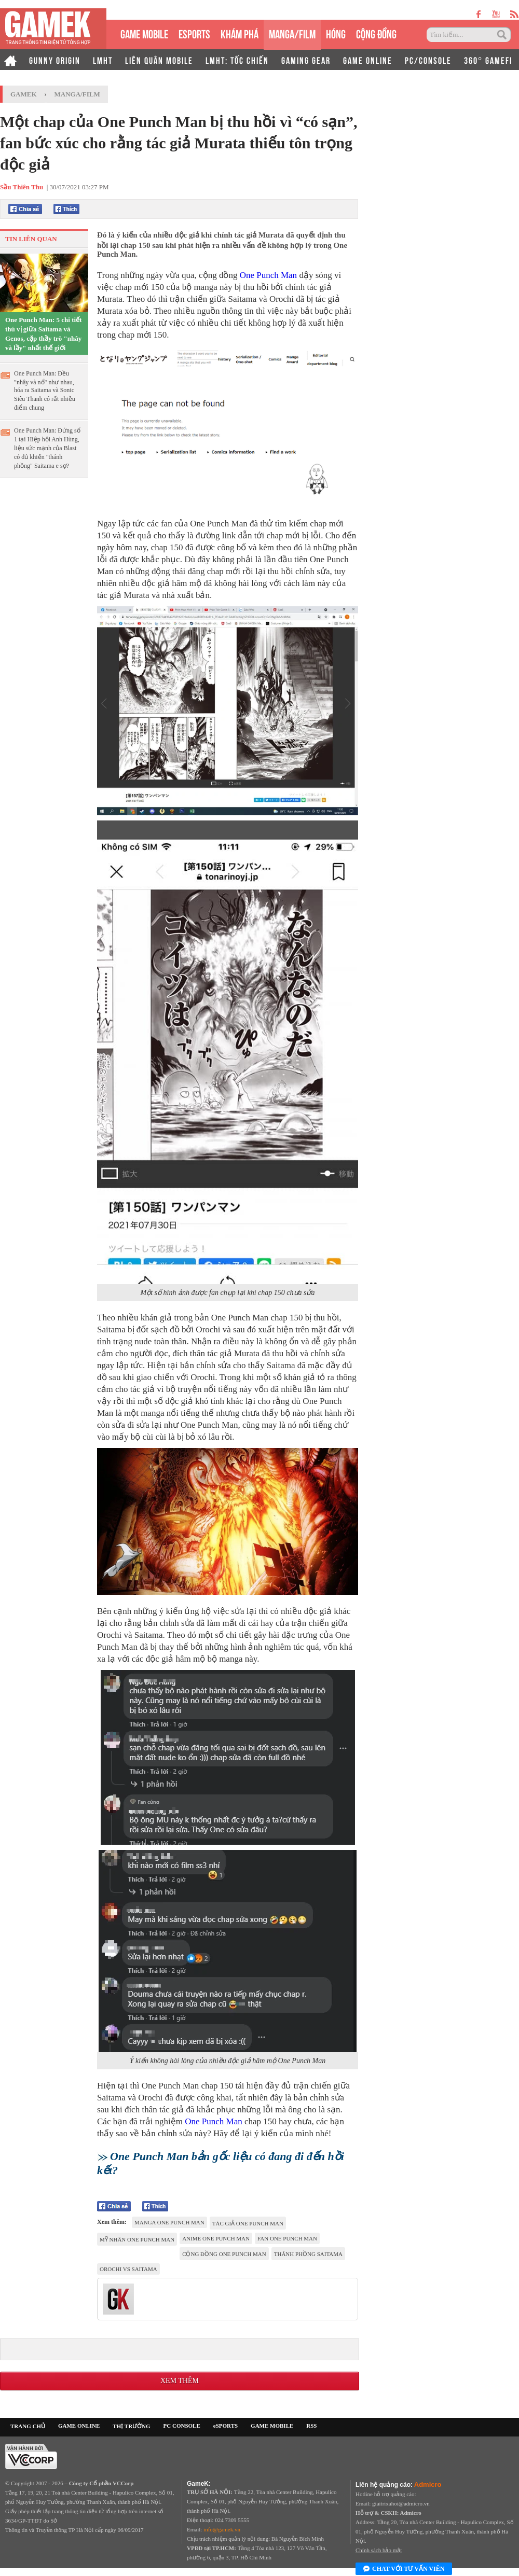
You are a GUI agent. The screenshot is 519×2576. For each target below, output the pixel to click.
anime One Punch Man (216, 2238)
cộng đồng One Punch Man (224, 2254)
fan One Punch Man (287, 2238)
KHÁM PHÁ (239, 32)
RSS (311, 2425)
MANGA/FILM (292, 32)
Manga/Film (77, 94)
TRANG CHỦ (27, 2426)
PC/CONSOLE (428, 59)
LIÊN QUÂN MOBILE (159, 59)
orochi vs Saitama (128, 2269)
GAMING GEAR (306, 59)
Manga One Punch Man (169, 2222)
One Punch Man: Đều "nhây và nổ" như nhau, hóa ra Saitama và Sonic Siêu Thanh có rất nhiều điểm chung (44, 390)
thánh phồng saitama (308, 2254)
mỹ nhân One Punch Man (137, 2239)
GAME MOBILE (144, 32)
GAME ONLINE (367, 59)
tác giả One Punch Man (247, 2223)
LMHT (103, 59)
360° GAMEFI (488, 59)
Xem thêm (179, 2381)
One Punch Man (268, 275)
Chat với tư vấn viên (403, 2569)
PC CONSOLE (181, 2425)
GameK (23, 94)
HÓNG (336, 32)
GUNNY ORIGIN (54, 59)
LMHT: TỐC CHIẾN (237, 59)
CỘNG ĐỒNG (376, 32)
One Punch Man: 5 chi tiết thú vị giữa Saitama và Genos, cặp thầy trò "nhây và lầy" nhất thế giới (43, 334)
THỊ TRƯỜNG (131, 2426)
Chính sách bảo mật (379, 2550)
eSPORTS (194, 32)
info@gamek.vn (221, 2529)
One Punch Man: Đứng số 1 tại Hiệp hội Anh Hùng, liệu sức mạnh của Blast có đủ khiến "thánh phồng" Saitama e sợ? (47, 448)
